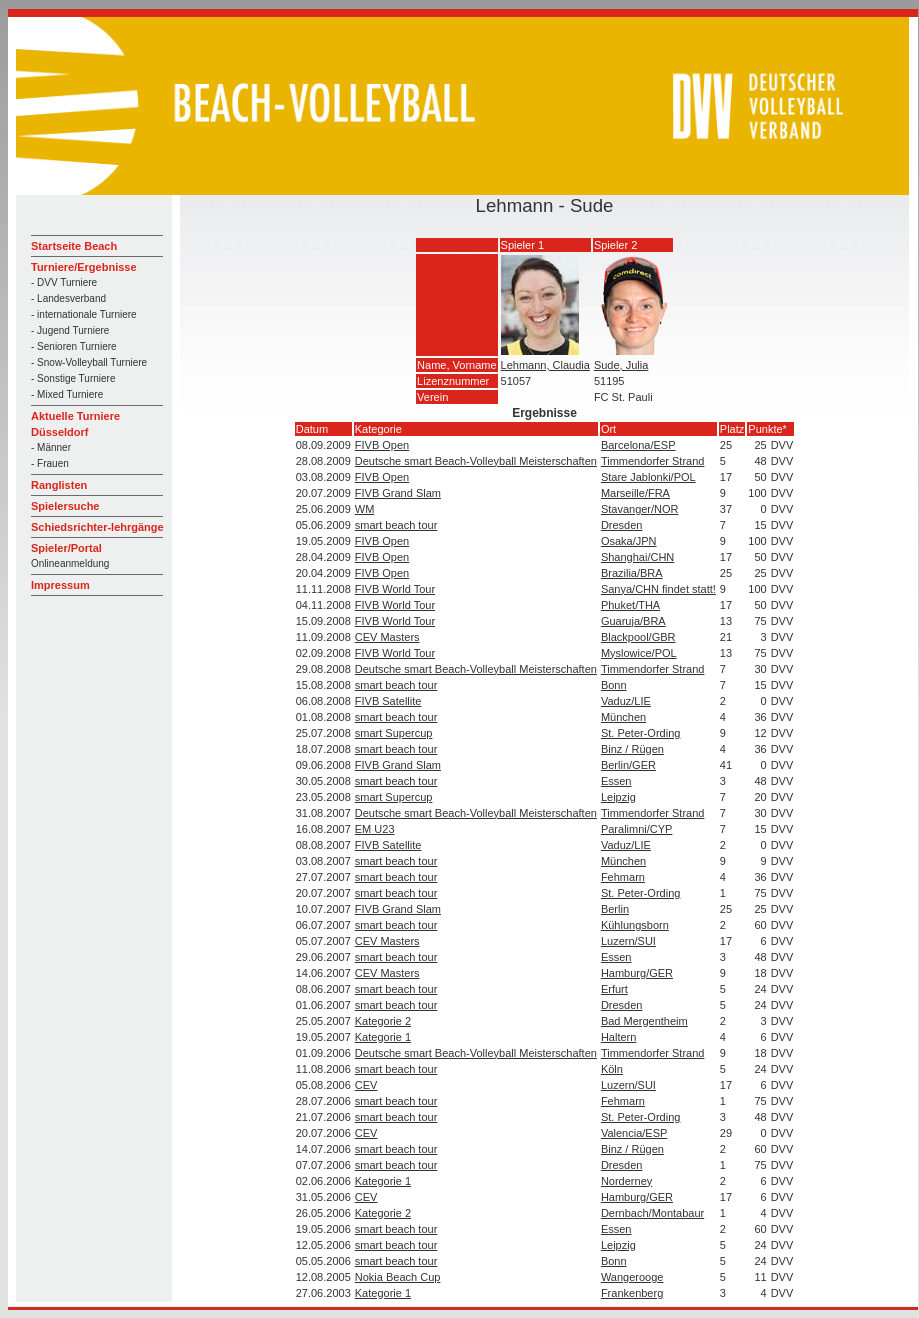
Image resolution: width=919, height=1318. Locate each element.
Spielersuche (65, 506)
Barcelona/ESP (638, 445)
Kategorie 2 (383, 1021)
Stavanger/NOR (640, 509)
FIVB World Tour (395, 589)
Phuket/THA (630, 605)
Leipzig (618, 797)
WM (365, 509)
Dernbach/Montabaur (652, 1213)
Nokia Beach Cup (398, 1277)
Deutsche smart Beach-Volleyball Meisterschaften (476, 461)
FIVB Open (382, 445)
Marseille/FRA (635, 493)
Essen (616, 781)
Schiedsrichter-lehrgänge (97, 527)
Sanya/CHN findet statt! (658, 589)
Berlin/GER (628, 765)
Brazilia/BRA (632, 573)
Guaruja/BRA (633, 621)
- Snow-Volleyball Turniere (89, 362)
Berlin (615, 909)
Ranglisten (59, 485)
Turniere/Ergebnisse (84, 267)
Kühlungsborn (635, 925)
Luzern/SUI (628, 941)
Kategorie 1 (383, 1037)
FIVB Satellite (388, 701)
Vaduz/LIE (626, 701)
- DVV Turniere (64, 282)
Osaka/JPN (629, 541)
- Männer (51, 447)
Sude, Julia (621, 365)
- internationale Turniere (84, 314)
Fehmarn (623, 877)
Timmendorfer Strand (653, 461)
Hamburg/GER (637, 973)
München (623, 717)
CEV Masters (387, 637)
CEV (366, 1085)
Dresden (622, 525)
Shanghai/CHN (637, 557)
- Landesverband (68, 298)
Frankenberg (632, 1293)
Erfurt (614, 989)
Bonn (614, 685)
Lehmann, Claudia (545, 365)
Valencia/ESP (634, 1133)
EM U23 (375, 829)
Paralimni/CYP (637, 829)
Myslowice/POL (639, 653)
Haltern (618, 1037)
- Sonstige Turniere (73, 378)
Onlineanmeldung (70, 563)
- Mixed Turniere (67, 394)
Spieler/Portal (66, 548)
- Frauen (50, 463)
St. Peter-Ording (640, 733)
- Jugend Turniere (70, 330)
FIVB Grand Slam (398, 493)
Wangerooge (632, 1277)
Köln (612, 1069)
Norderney (626, 1181)
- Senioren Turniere (74, 346)
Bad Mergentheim (644, 1021)
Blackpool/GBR (638, 637)
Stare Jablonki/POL (648, 477)
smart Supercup (394, 733)
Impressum (60, 585)
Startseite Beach (74, 246)
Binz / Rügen (632, 749)
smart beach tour (396, 525)
